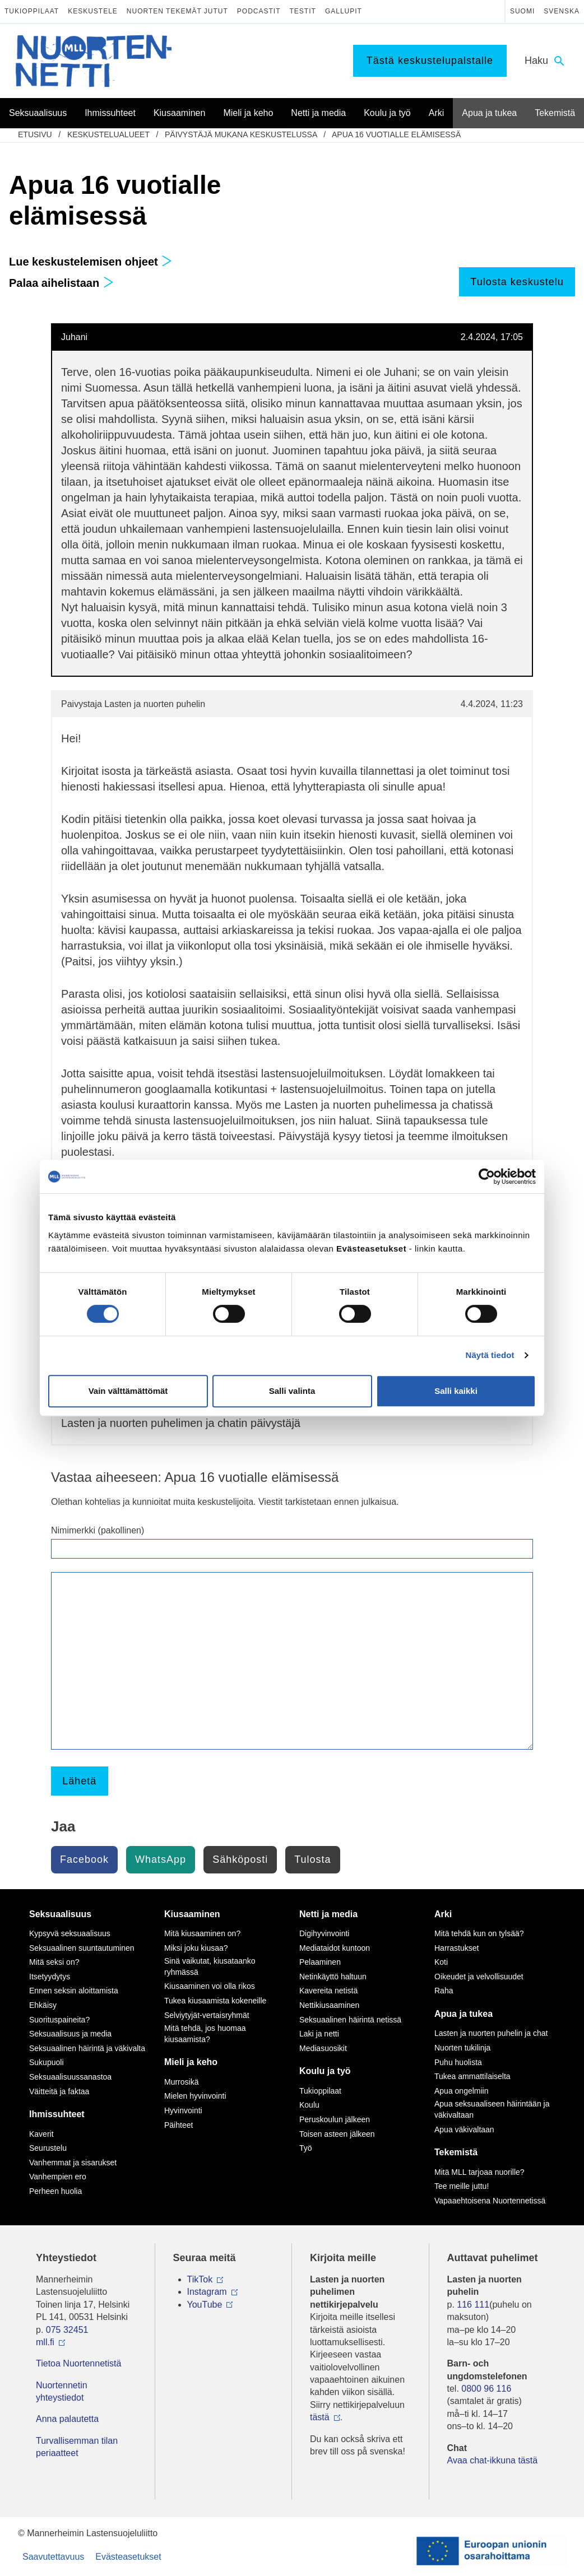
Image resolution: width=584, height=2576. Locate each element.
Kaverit (41, 2133)
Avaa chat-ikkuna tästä (492, 2460)
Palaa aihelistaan (61, 283)
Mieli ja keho (190, 2062)
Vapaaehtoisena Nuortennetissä (489, 2200)
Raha (443, 1990)
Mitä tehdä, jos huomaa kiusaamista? (205, 2034)
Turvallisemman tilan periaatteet (77, 2447)
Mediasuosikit (323, 2048)
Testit (303, 11)
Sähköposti (240, 1859)
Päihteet (178, 2125)
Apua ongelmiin (461, 2090)
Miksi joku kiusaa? (196, 1947)
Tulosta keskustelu (516, 281)
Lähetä (79, 1781)
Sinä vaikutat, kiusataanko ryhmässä (210, 1966)
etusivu (35, 134)
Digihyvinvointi (324, 1933)
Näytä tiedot (490, 1355)
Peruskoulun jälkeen (334, 2119)
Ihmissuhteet (57, 2114)
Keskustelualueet (108, 134)
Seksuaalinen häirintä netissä (350, 2019)
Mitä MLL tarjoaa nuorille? (479, 2172)
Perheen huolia (55, 2191)
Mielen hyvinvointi (195, 2095)
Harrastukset (456, 1947)
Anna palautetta (67, 2419)
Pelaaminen (320, 1961)
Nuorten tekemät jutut (177, 11)
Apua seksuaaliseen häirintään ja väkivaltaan (491, 2109)
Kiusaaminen (192, 1914)
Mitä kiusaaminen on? (202, 1933)
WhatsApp (160, 1859)
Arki (443, 1914)
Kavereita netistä (328, 1990)
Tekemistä (456, 2152)
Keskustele (93, 11)
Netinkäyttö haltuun (333, 1976)
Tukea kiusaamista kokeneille (215, 2000)
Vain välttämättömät (128, 1391)
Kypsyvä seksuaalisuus (69, 1933)
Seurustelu (48, 2147)
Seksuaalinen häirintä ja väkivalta (87, 2048)
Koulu (309, 2104)
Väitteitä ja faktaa (59, 2091)
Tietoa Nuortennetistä (78, 2363)
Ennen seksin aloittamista (73, 1990)
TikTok (200, 2279)
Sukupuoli (46, 2062)
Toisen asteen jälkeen (337, 2133)
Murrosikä (181, 2081)
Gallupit (343, 11)
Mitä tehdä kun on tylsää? (479, 1933)
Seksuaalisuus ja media (70, 2033)
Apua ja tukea (463, 2014)
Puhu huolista (458, 2062)
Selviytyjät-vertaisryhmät (206, 2015)
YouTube (205, 2304)
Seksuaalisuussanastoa (70, 2076)
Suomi (522, 11)
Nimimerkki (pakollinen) (97, 1530)
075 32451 (67, 2330)
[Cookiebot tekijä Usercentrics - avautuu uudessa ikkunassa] (487, 1176)
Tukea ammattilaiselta (472, 2076)
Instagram (207, 2291)
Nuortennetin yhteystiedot (61, 2391)
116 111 (473, 2304)
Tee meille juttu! (461, 2186)
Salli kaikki (456, 1391)
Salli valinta (292, 1391)
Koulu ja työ (325, 2071)
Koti (441, 1961)
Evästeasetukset (128, 2556)
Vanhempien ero (57, 2176)
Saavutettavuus (53, 2556)
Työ (305, 2147)
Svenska (562, 11)
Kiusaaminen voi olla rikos (209, 1986)
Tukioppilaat (31, 11)
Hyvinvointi (183, 2110)
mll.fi (45, 2342)
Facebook (84, 1859)
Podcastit (259, 11)
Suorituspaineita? (59, 2019)
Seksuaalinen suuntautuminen (82, 1947)
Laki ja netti (319, 2033)
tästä (320, 2417)
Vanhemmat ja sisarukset (73, 2162)
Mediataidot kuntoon (334, 1947)
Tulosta (312, 1859)
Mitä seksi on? (54, 1961)
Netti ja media (328, 1914)
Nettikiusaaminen (329, 2005)
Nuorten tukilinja (462, 2047)
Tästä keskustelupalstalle (430, 60)
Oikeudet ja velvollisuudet (478, 1976)
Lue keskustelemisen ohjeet (90, 261)
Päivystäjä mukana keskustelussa (241, 134)
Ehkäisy (43, 2005)
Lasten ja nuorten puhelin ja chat (491, 2033)
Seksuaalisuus (60, 1914)
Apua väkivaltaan (464, 2129)
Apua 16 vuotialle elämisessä (396, 134)
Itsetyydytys (49, 1976)
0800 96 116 (486, 2388)
